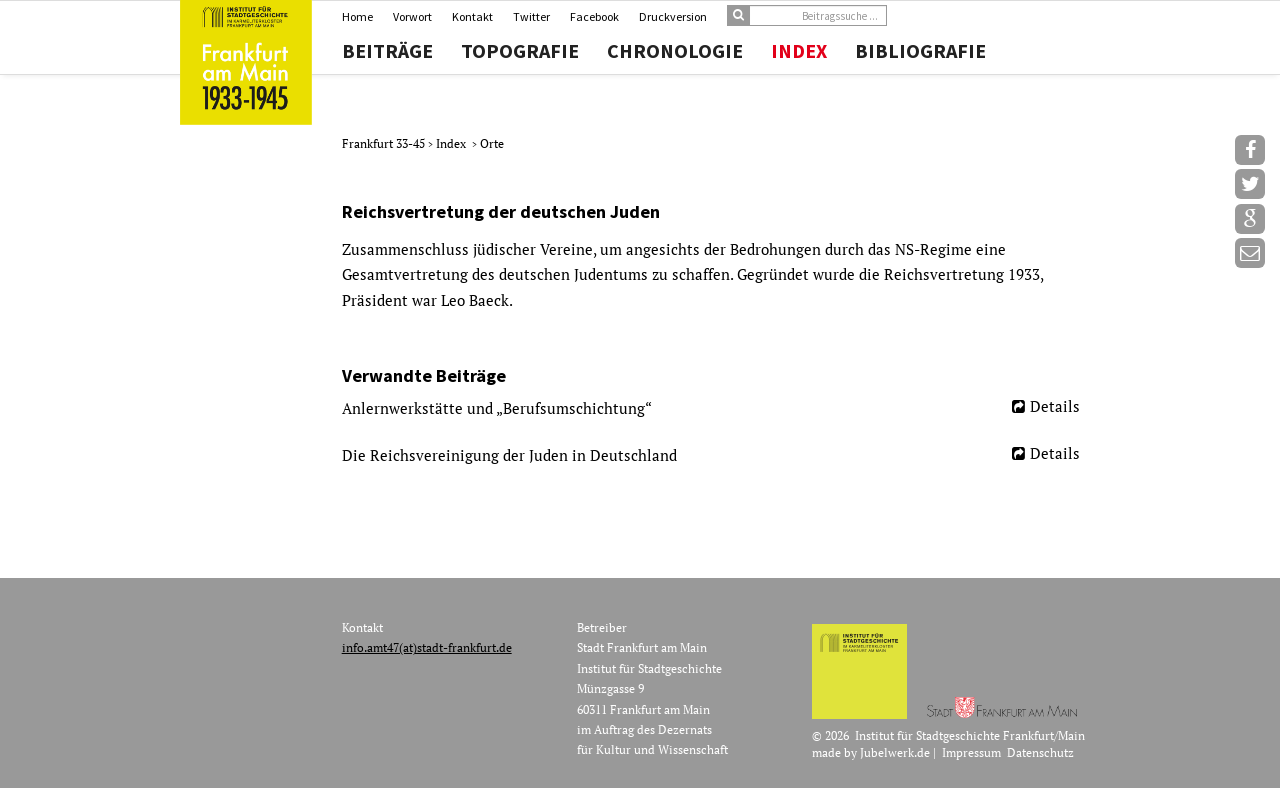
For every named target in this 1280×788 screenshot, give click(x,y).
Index (799, 51)
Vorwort (412, 16)
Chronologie (675, 51)
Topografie (520, 51)
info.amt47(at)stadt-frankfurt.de (427, 647)
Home (357, 16)
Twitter (531, 16)
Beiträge (387, 51)
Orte (492, 143)
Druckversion (673, 16)
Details (1055, 406)
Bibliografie (920, 51)
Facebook (594, 16)
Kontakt (472, 16)
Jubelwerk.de (895, 752)
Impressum (971, 752)
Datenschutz (1040, 752)
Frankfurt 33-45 (385, 143)
